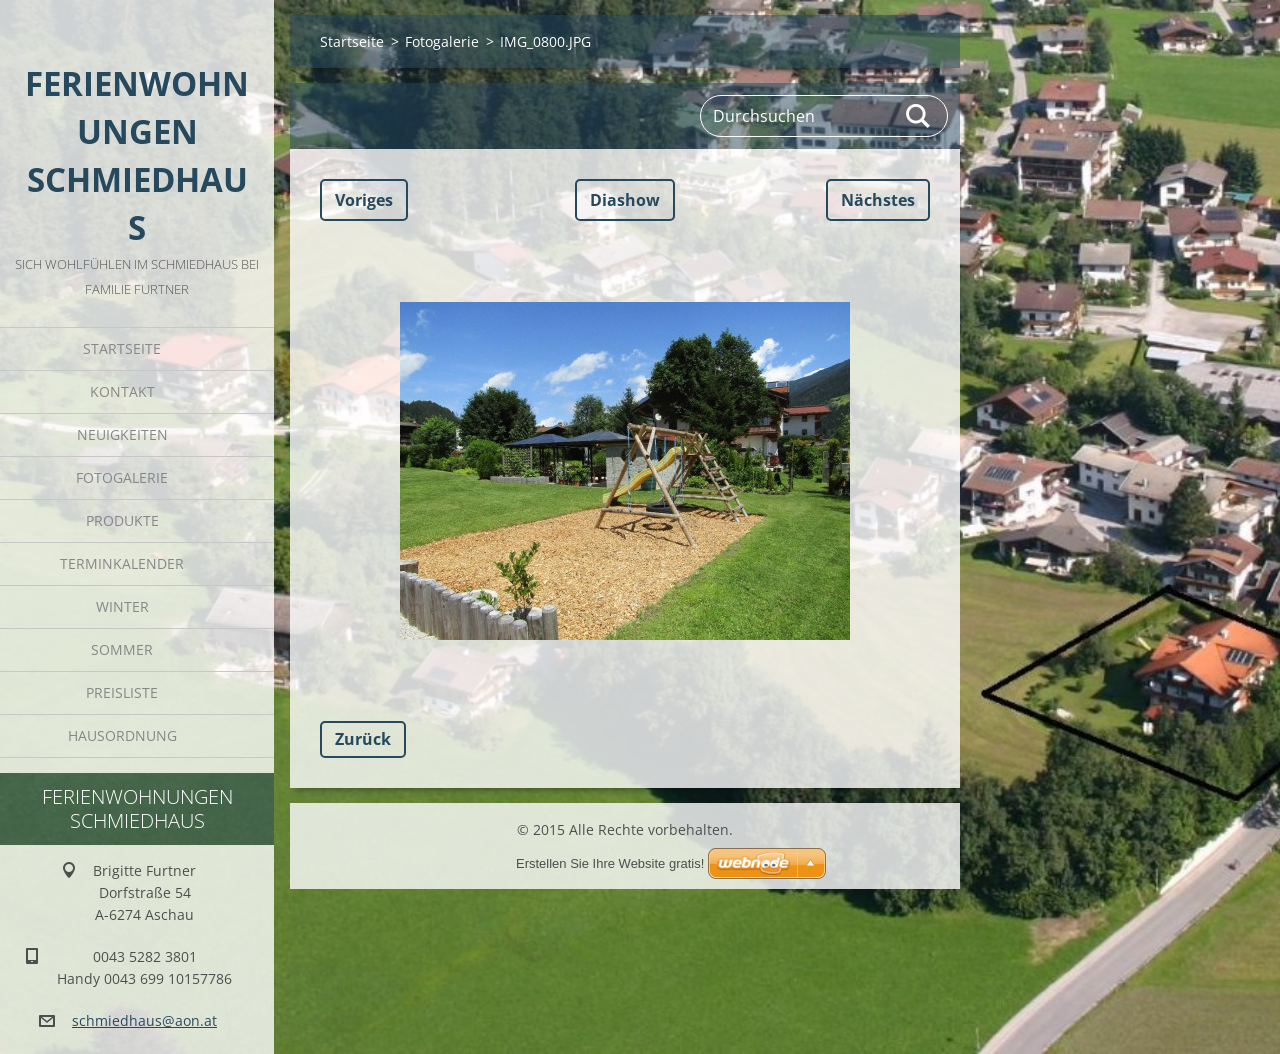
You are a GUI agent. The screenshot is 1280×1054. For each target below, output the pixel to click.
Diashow (625, 200)
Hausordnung (122, 735)
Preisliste (122, 692)
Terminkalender (122, 563)
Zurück (363, 739)
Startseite (122, 348)
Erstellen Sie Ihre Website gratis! (610, 863)
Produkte (122, 520)
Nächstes (878, 200)
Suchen (919, 116)
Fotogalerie (122, 477)
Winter (122, 606)
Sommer (122, 649)
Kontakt (122, 391)
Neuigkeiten (122, 434)
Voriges (364, 200)
